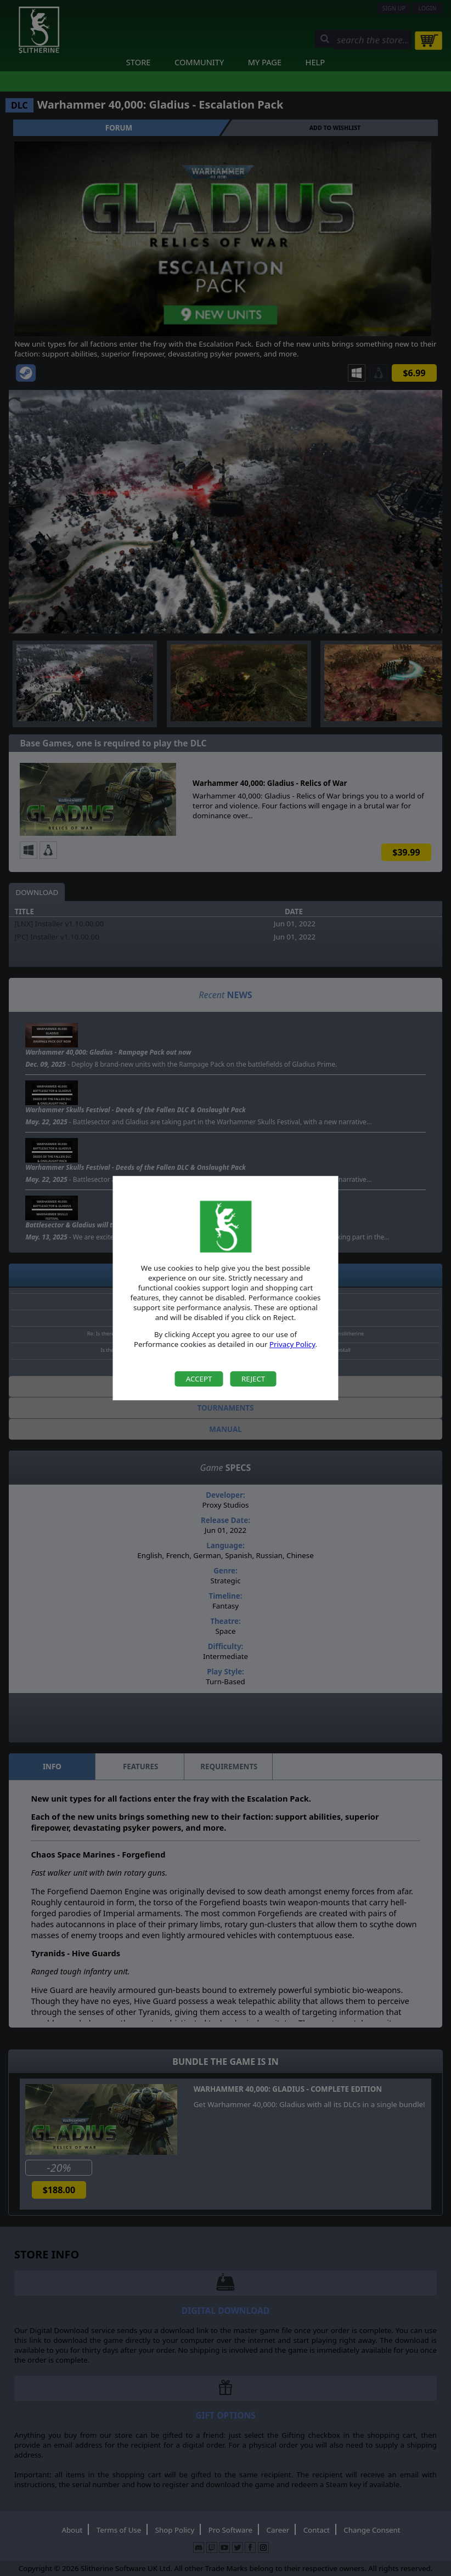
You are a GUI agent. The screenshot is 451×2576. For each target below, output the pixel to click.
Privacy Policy (292, 1345)
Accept (199, 1379)
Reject (253, 1379)
